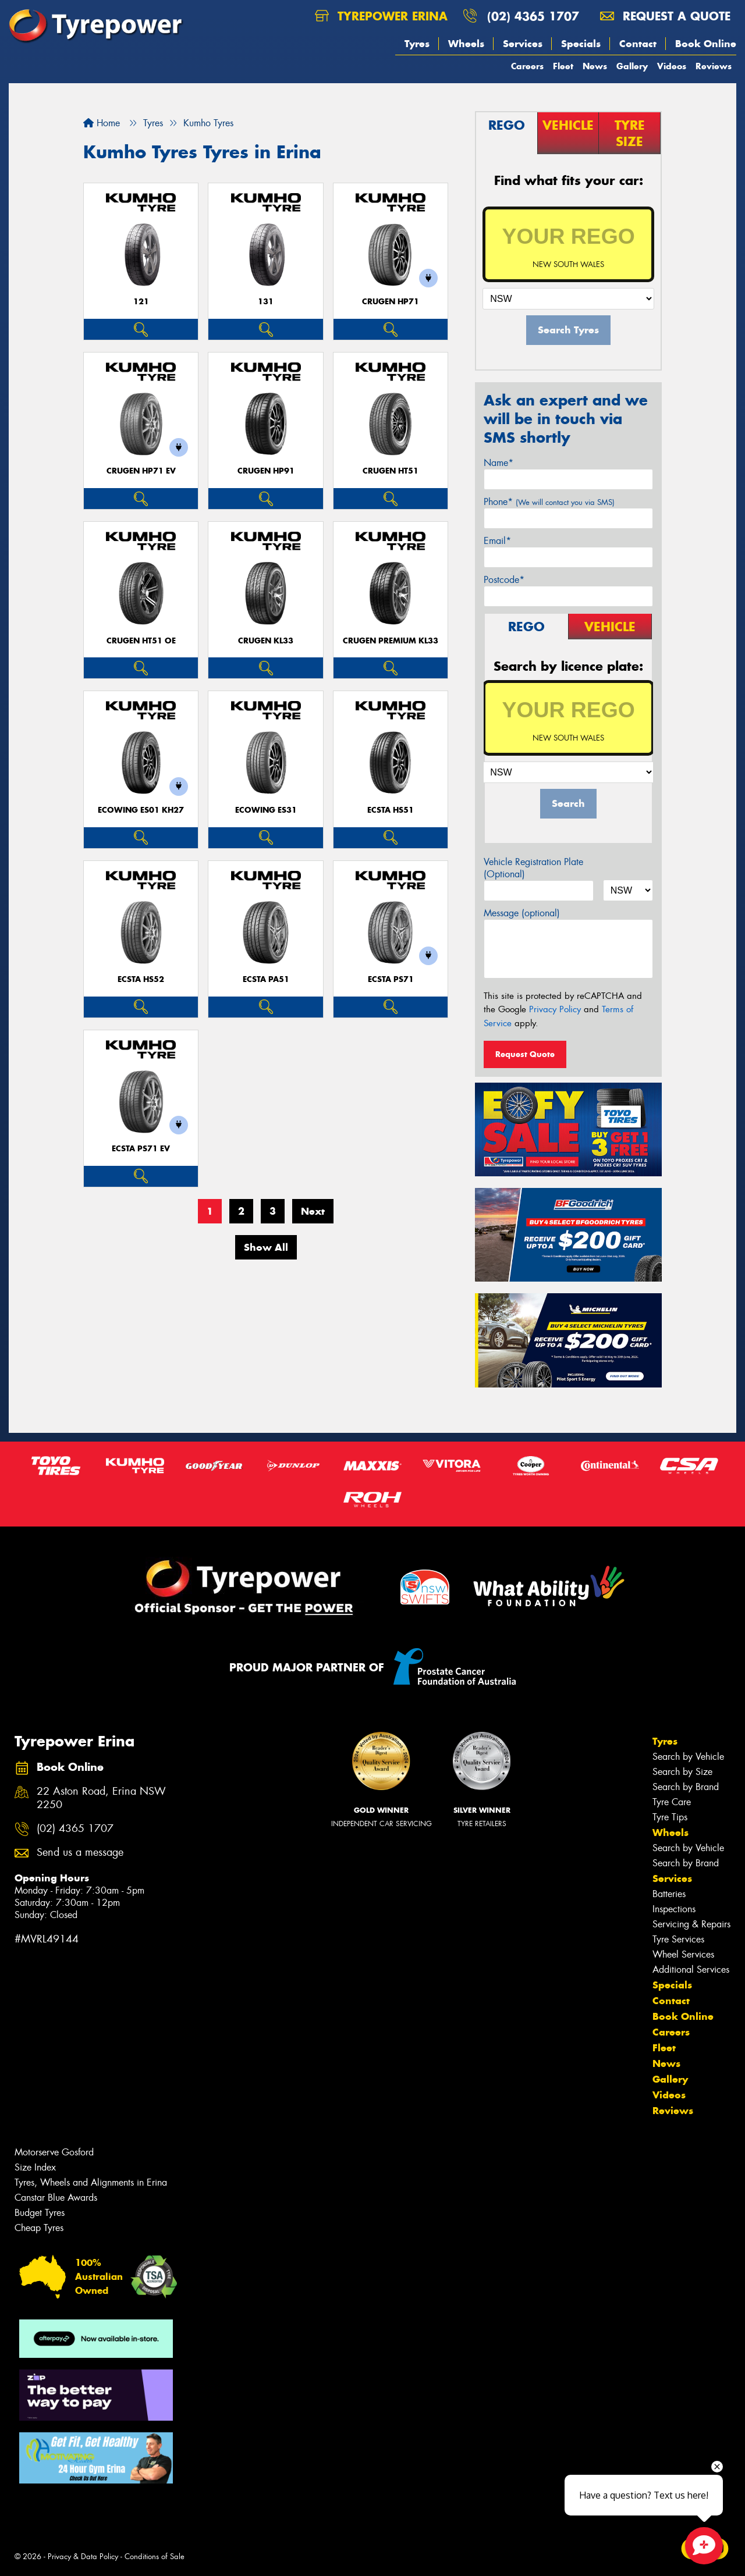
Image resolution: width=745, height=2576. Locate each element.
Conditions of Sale (155, 2556)
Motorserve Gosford (54, 2152)
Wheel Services (683, 1954)
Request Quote (525, 1054)
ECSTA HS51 (390, 810)
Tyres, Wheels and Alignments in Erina (91, 2182)
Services (522, 43)
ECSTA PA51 (266, 979)
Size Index (35, 2167)
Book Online (705, 43)
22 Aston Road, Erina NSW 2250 (101, 1798)
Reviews (714, 66)
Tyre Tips (669, 1817)
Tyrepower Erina (381, 16)
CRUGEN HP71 (390, 302)
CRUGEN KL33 (265, 641)
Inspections (674, 1909)
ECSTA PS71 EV (141, 1149)
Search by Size (682, 1772)
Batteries (669, 1894)
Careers (527, 66)
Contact (638, 43)
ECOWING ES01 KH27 (141, 810)
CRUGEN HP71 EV (141, 471)
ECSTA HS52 (141, 979)
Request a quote (665, 16)
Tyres (417, 43)
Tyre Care (671, 1802)
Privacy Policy (555, 1009)
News (595, 66)
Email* (497, 541)
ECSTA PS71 (391, 979)
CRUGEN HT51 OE (141, 641)
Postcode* (504, 580)
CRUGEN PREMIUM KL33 (390, 641)
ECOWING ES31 (266, 810)
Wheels (466, 43)
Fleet (563, 66)
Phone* (549, 502)
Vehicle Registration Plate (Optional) (533, 868)
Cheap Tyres (39, 2228)
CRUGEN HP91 (266, 471)
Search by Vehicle (688, 1756)
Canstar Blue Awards (56, 2197)
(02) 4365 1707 (533, 16)
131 (266, 302)
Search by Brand (685, 1787)
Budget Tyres (40, 2213)
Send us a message (80, 1852)
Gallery (632, 66)
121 (141, 302)
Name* (498, 463)
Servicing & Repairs (691, 1924)
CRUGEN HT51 (390, 471)
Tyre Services (678, 1939)
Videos (671, 66)
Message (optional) (522, 913)
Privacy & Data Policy (83, 2556)
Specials (581, 43)
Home (101, 123)
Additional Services (690, 1969)
